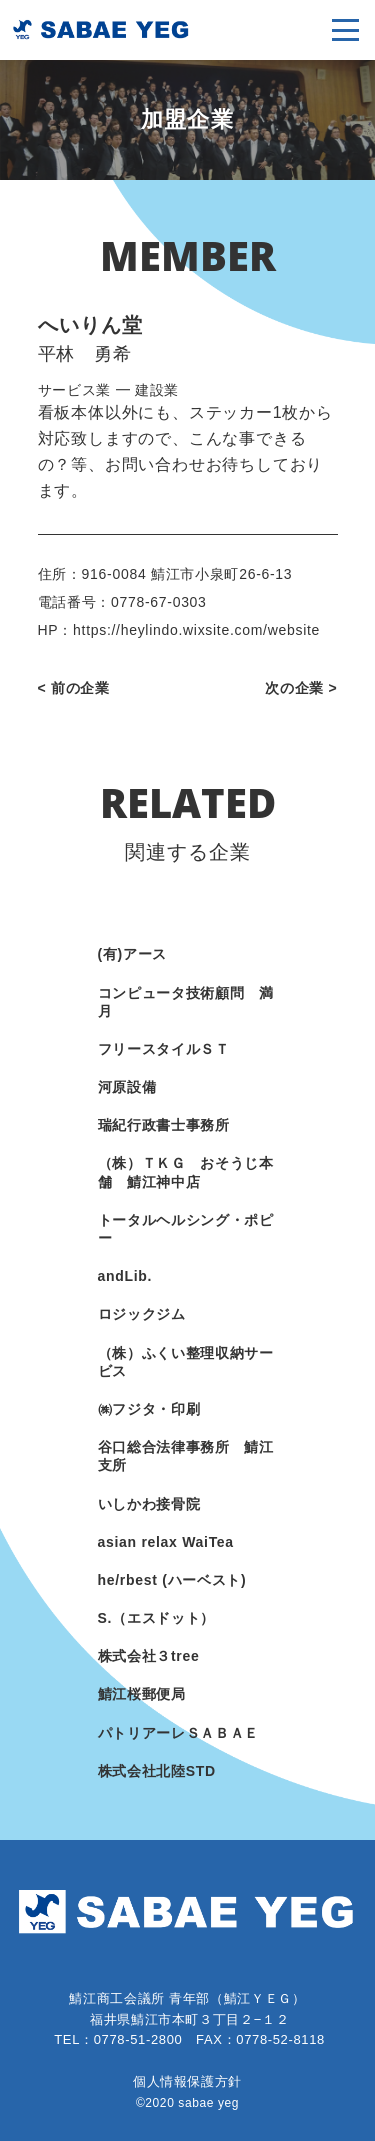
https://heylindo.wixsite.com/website (196, 630)
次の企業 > (301, 688)
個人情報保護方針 (187, 2081)
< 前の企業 (74, 688)
